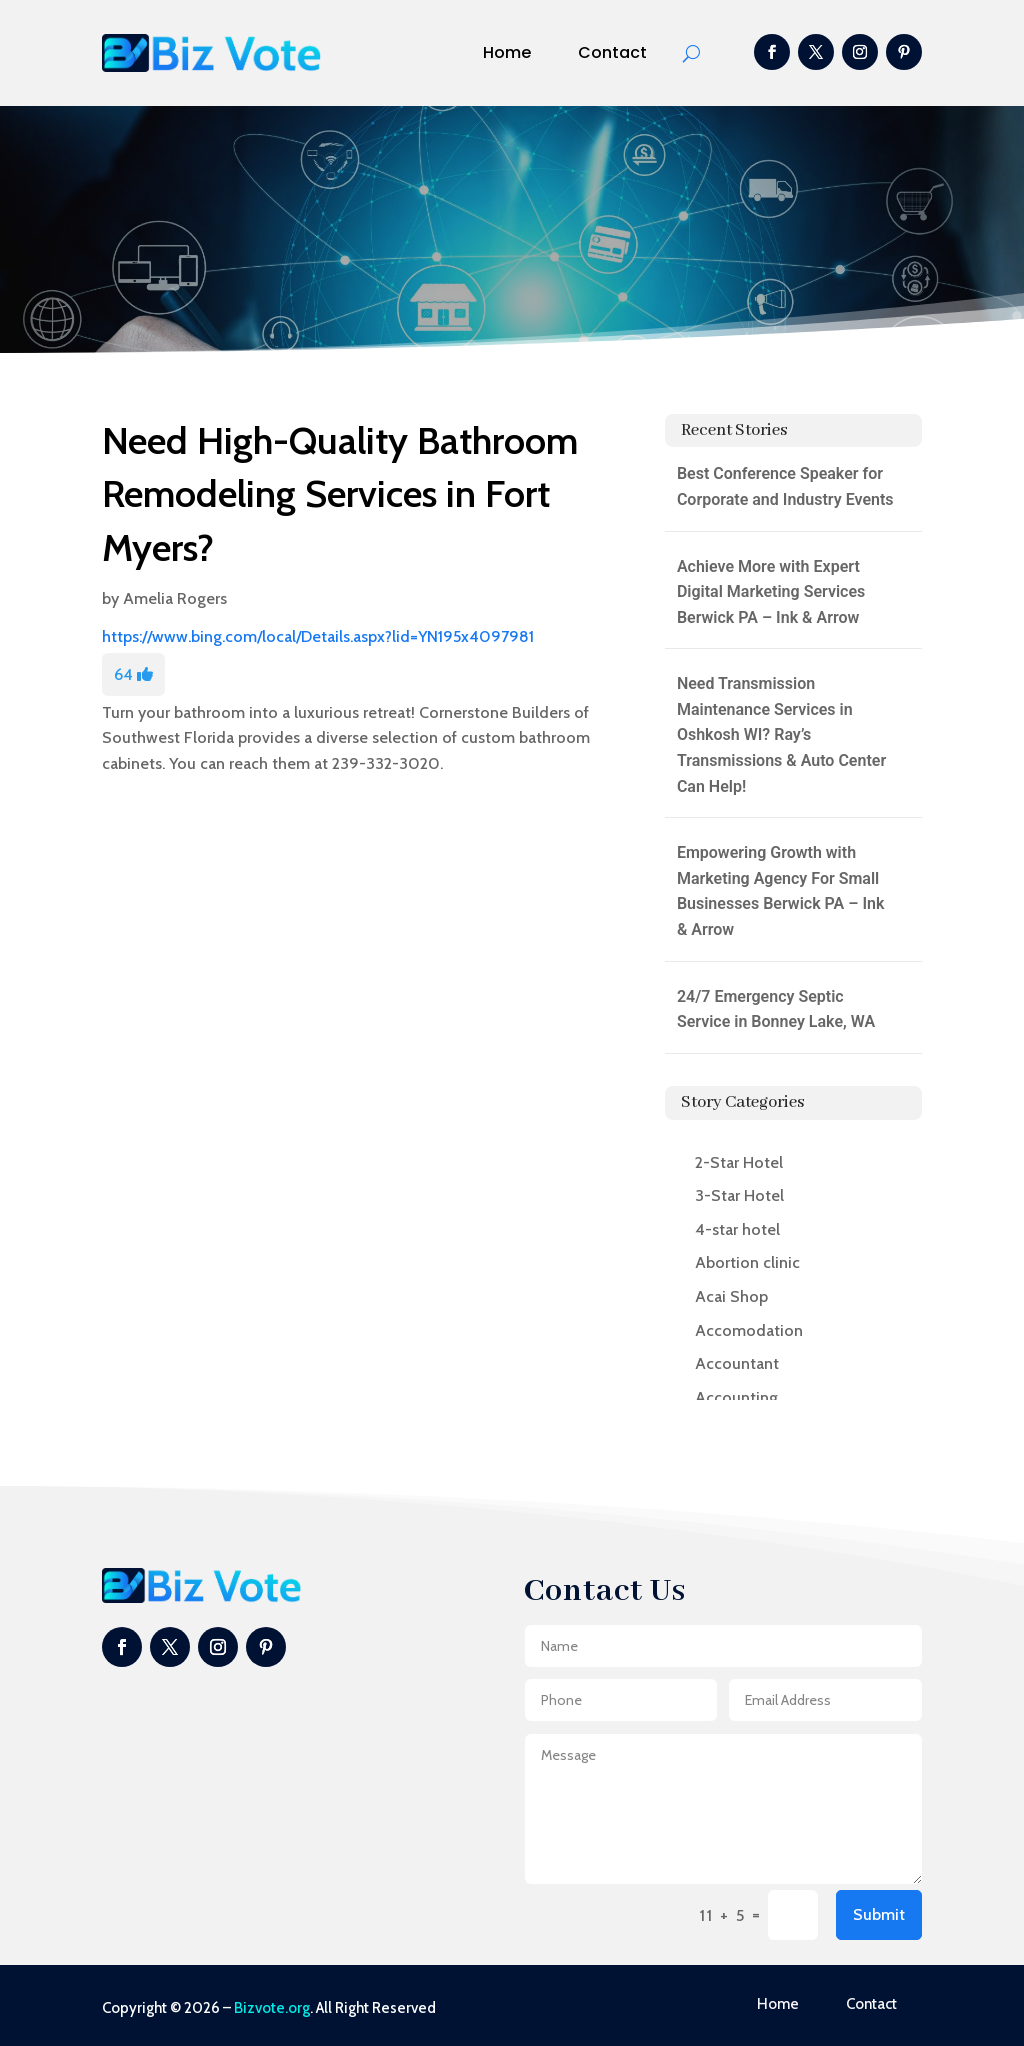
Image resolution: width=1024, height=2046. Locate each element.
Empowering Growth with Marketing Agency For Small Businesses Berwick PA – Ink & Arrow (781, 891)
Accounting (736, 1397)
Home (507, 52)
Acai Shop (731, 1296)
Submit (879, 1914)
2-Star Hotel (739, 1162)
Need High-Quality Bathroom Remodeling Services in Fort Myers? (340, 493)
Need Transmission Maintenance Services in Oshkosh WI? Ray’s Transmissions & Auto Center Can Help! (781, 734)
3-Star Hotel (739, 1195)
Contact (612, 52)
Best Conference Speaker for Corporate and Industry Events (785, 486)
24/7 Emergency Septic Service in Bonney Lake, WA (776, 1009)
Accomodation (749, 1330)
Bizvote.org (272, 2008)
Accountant (737, 1363)
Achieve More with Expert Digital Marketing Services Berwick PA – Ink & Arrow (771, 592)
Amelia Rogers (175, 598)
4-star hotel (737, 1229)
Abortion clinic (747, 1262)
